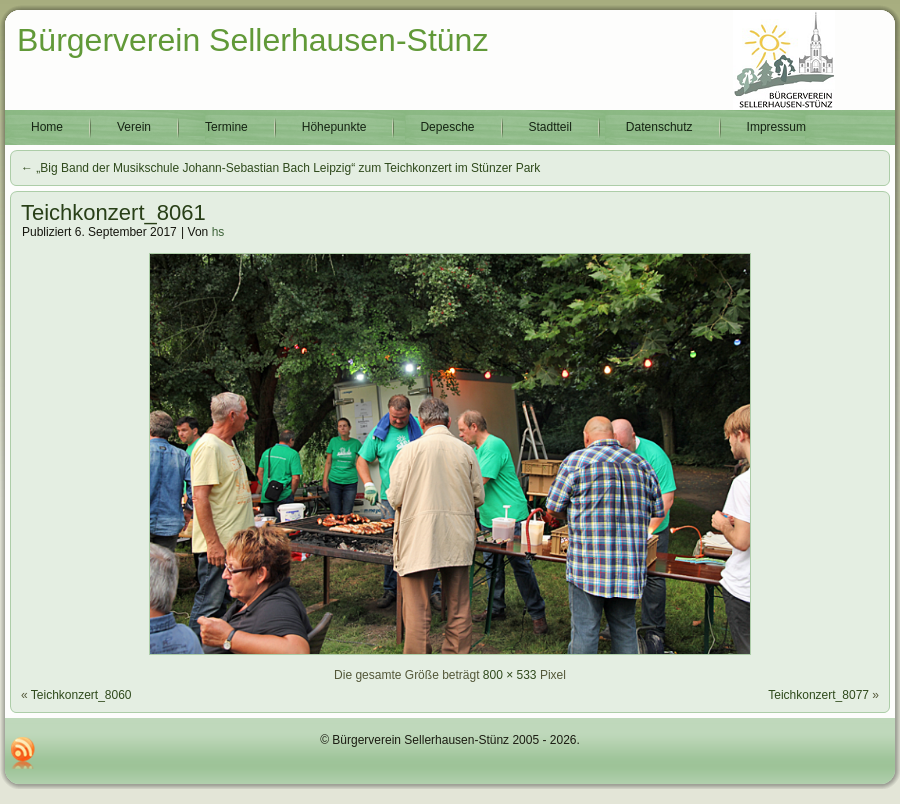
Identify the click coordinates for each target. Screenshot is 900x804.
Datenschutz (659, 127)
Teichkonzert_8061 (113, 212)
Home (47, 127)
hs (218, 232)
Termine (226, 127)
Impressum (776, 127)
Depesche (447, 127)
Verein (134, 127)
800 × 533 (510, 675)
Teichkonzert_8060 (81, 695)
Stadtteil (550, 127)
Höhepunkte (334, 127)
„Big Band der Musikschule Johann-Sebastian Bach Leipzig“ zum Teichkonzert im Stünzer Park (280, 168)
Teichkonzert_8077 (818, 695)
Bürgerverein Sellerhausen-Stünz (252, 40)
